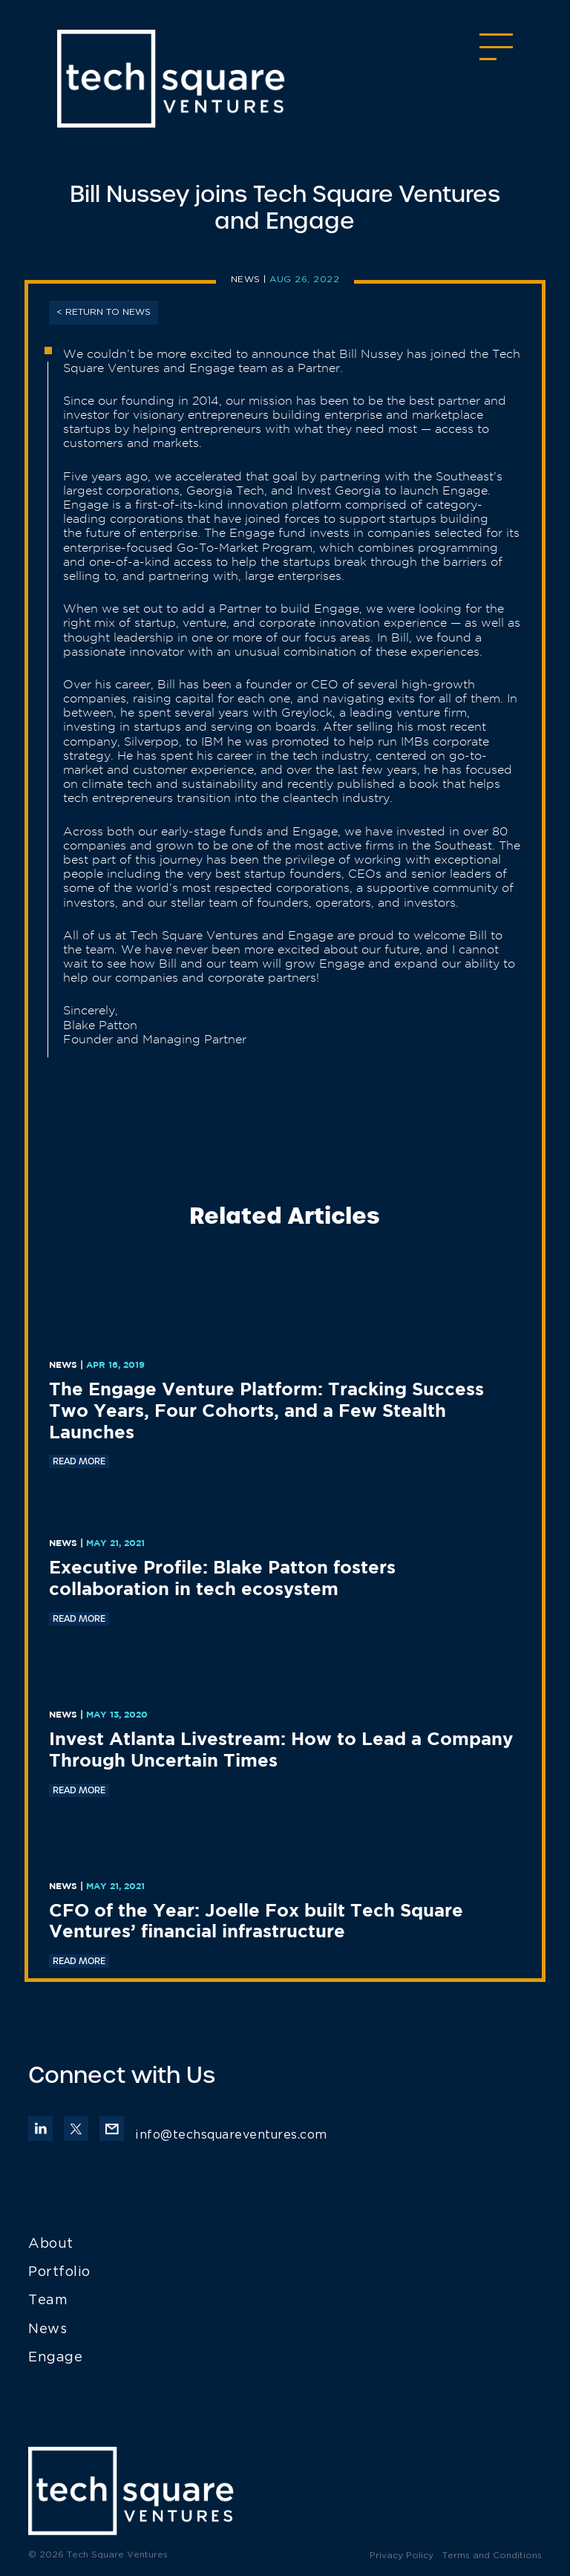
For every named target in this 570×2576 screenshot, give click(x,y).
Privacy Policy (401, 2555)
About (50, 2244)
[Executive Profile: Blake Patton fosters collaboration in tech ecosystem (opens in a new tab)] (285, 1579)
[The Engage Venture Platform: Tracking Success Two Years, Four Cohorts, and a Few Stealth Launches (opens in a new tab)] (285, 1412)
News (246, 279)
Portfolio (59, 2272)
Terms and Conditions (492, 2555)
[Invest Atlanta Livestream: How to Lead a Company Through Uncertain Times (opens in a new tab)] (285, 1751)
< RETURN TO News (103, 312)
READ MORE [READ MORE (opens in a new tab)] (79, 1461)
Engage (55, 2358)
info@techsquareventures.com (213, 2135)
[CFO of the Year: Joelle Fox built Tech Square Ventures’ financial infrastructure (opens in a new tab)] (285, 1922)
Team (48, 2300)
